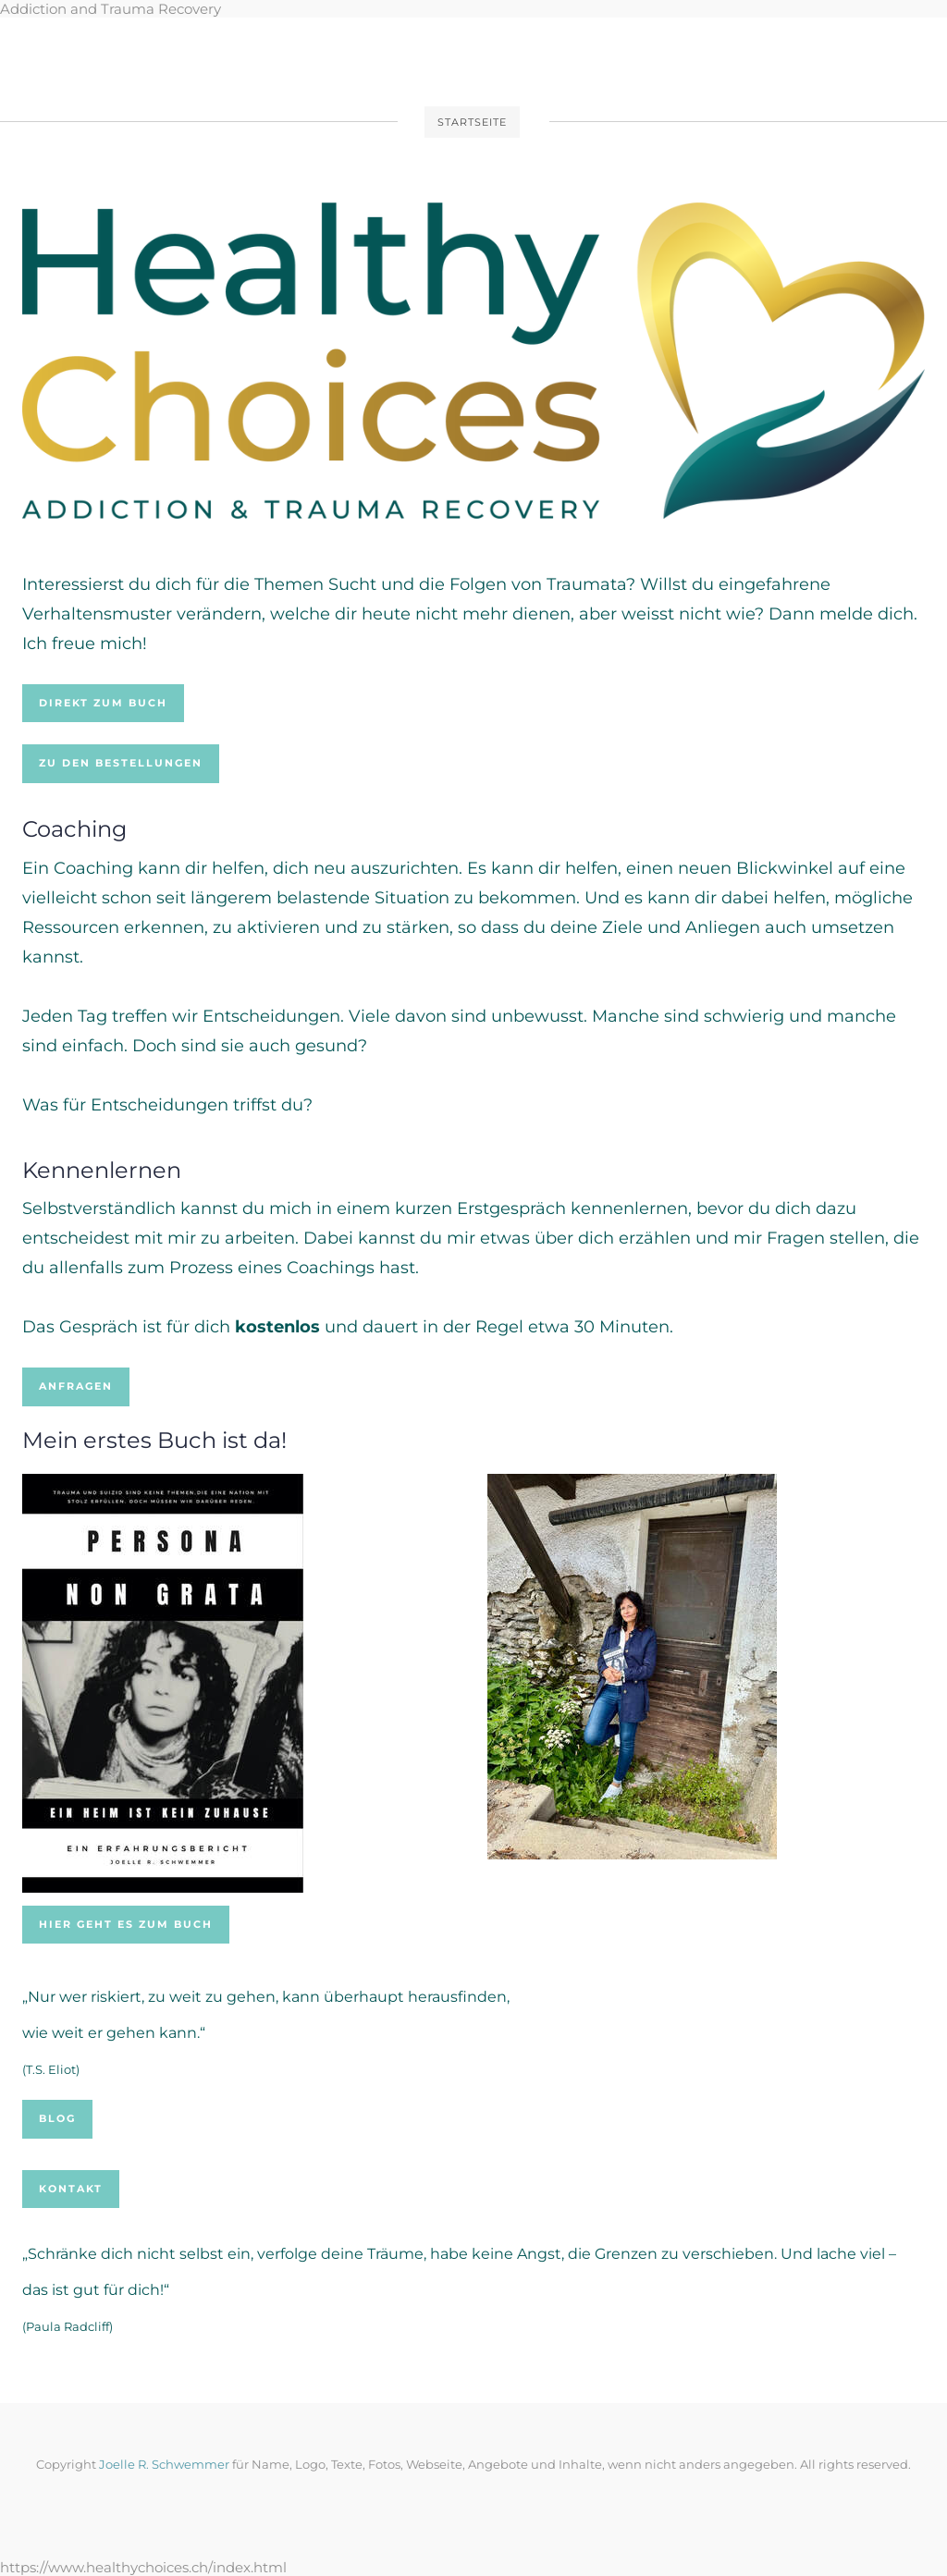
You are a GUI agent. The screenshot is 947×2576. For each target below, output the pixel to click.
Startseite (472, 122)
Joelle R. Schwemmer (165, 2464)
